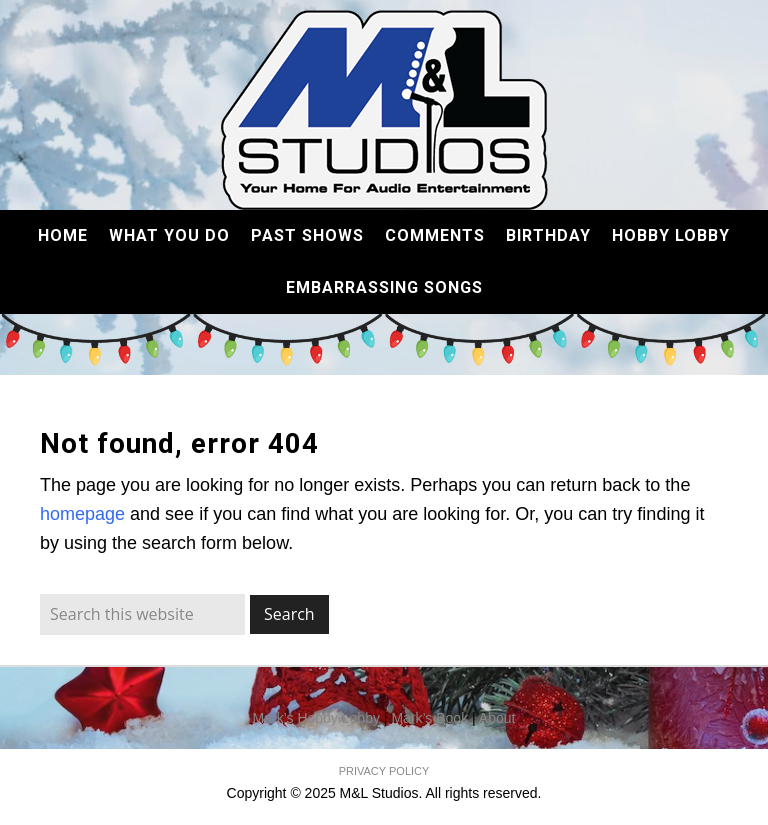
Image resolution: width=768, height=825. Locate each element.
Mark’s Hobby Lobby (316, 718)
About (497, 718)
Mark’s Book (429, 718)
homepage (82, 514)
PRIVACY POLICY (384, 771)
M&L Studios (384, 110)
